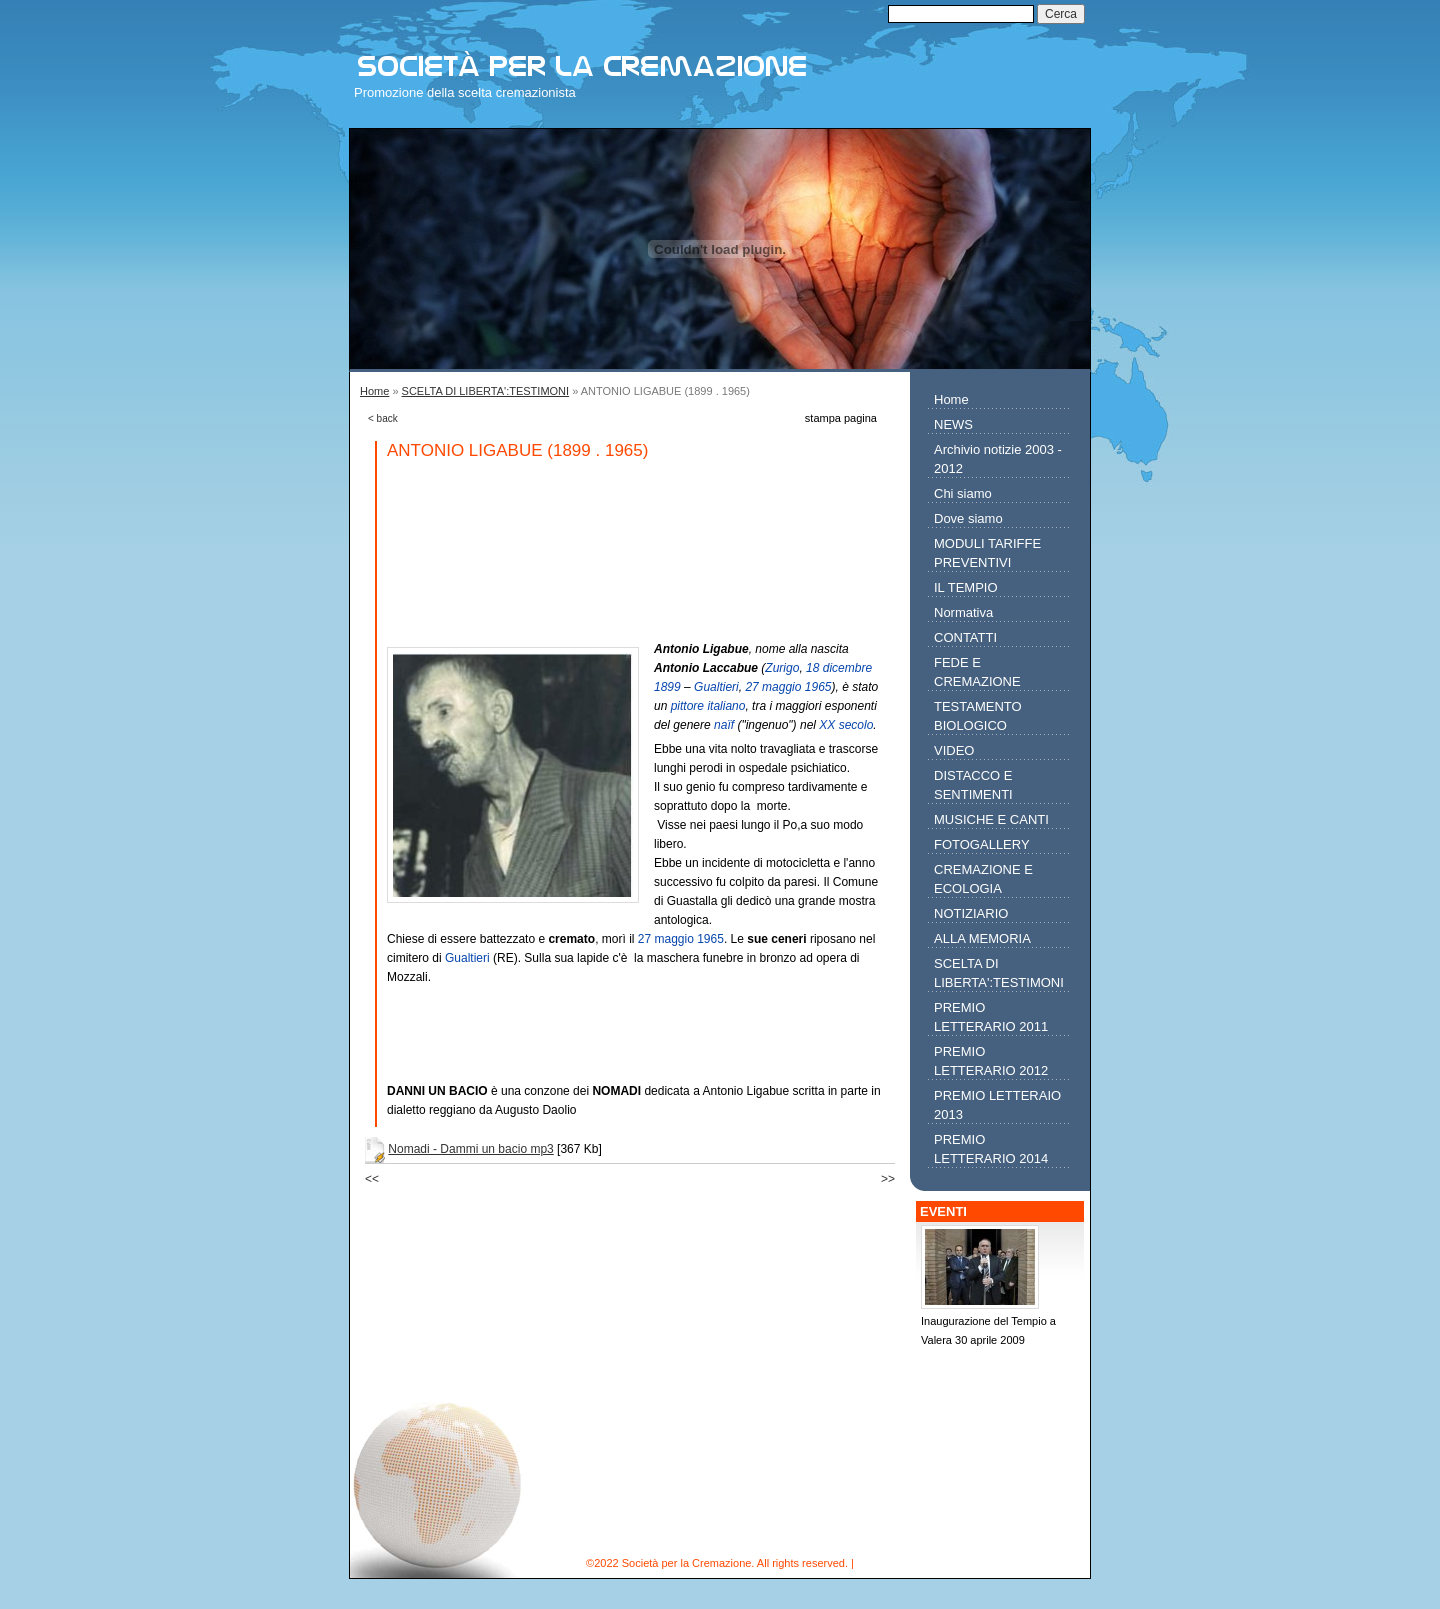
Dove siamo (968, 518)
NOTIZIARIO (971, 913)
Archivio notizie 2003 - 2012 (998, 459)
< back (383, 418)
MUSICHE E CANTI (991, 819)
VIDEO (954, 750)
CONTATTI (965, 637)
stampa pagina (841, 418)
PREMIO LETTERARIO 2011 (991, 1017)
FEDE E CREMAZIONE (977, 672)
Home (374, 391)
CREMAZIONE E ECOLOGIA (983, 879)
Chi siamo (963, 493)
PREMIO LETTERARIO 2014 (991, 1149)
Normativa (963, 612)
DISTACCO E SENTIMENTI (973, 785)
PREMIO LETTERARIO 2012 (991, 1061)
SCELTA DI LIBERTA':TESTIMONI (486, 391)
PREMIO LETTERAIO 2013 (997, 1105)
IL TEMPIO (966, 587)
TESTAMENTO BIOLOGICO (978, 716)
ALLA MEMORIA (982, 938)
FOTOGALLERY (982, 844)
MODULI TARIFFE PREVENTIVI (987, 553)
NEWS (953, 424)
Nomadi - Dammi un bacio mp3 (470, 1149)
